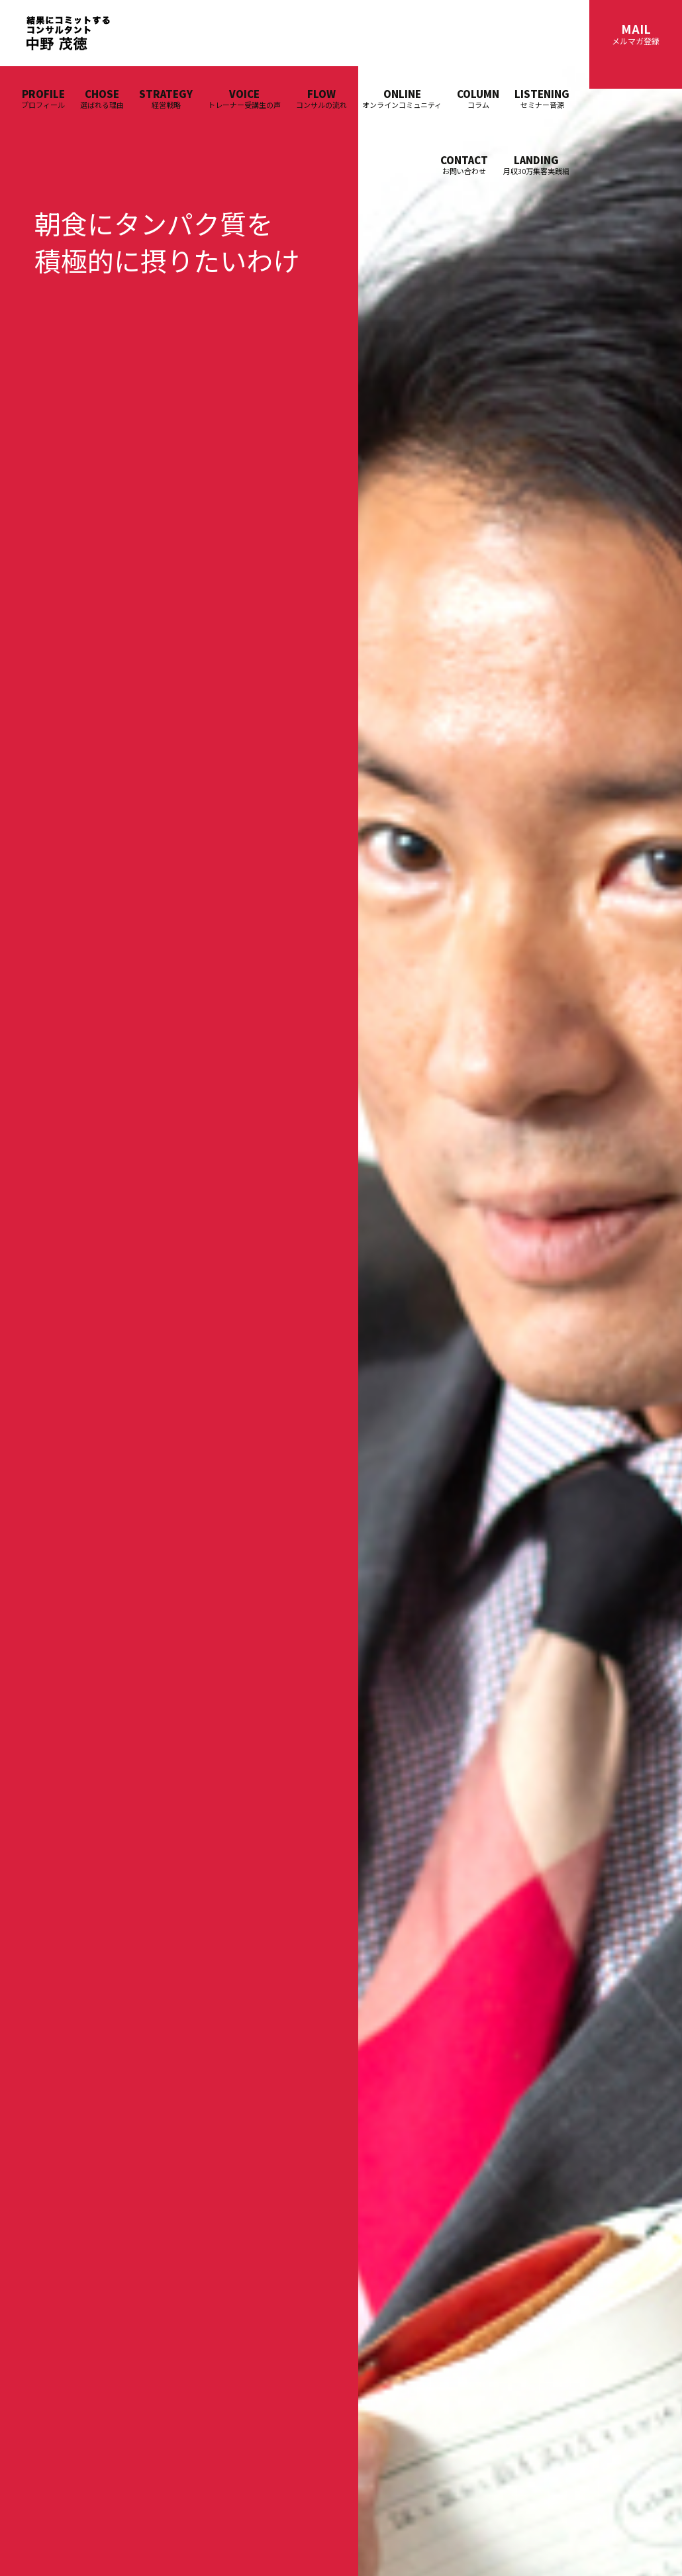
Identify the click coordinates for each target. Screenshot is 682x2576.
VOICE (244, 98)
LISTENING (541, 98)
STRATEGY (166, 98)
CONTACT (464, 164)
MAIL (635, 33)
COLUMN (478, 98)
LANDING (536, 164)
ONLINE (402, 98)
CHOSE (102, 98)
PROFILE (43, 98)
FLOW (321, 98)
